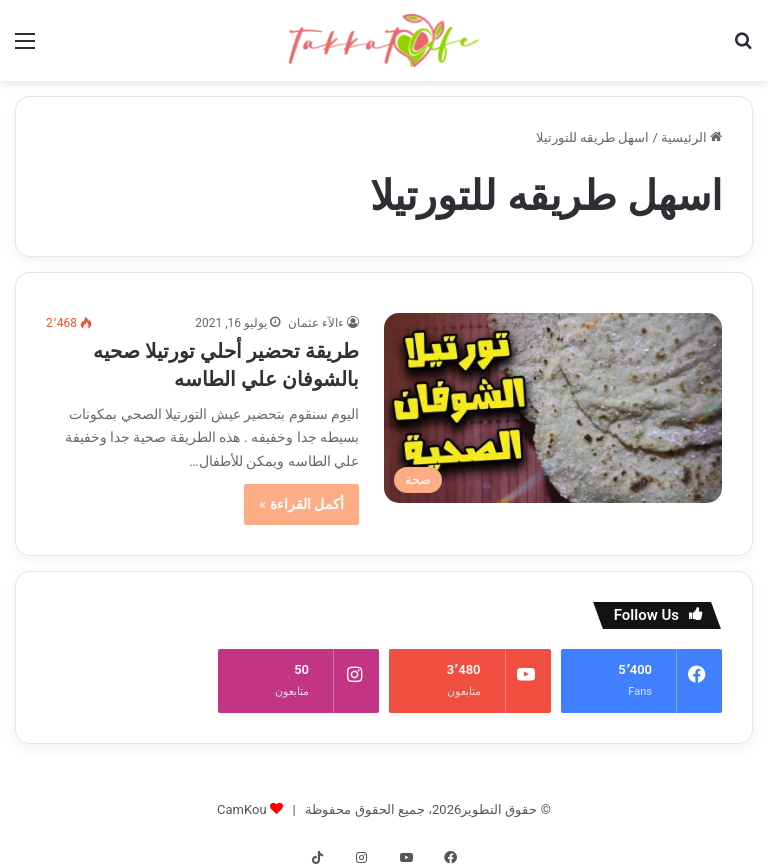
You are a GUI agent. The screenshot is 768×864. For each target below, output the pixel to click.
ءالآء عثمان (316, 323)
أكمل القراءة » (301, 504)
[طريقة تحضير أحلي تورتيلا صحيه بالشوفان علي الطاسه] (553, 408)
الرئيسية (691, 137)
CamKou (242, 795)
